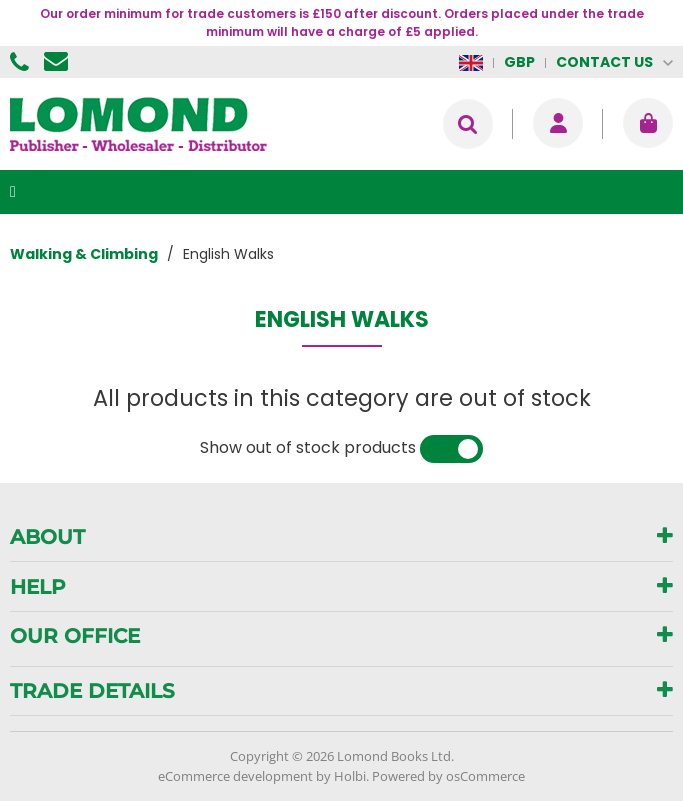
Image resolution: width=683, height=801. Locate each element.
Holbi (350, 776)
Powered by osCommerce (448, 776)
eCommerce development (235, 776)
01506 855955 (22, 62)
